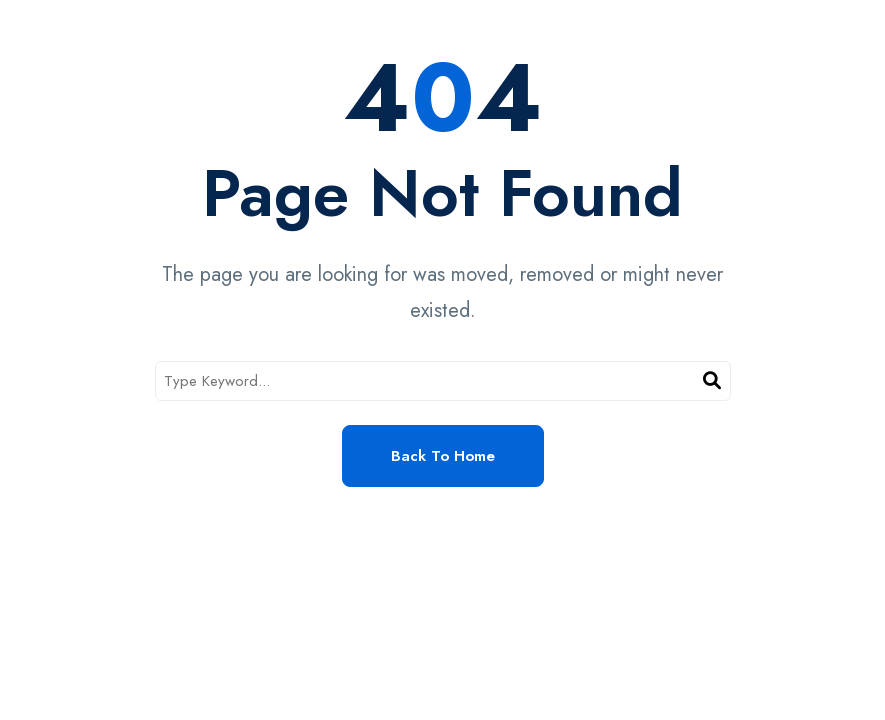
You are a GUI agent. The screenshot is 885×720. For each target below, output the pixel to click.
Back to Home (443, 456)
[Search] (712, 381)
